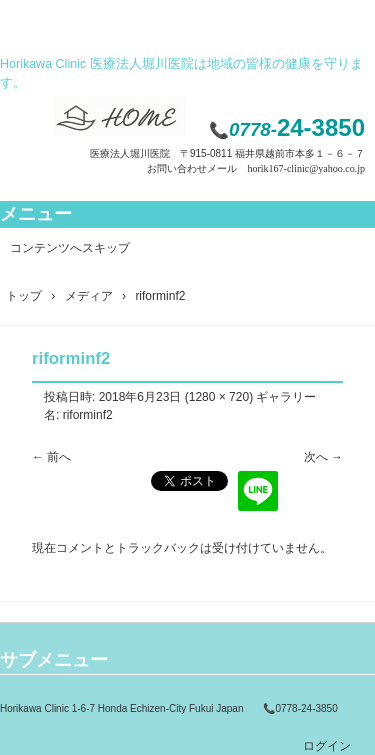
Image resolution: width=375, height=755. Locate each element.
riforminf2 (88, 415)
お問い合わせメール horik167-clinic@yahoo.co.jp (256, 168)
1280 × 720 (219, 397)
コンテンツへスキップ (70, 248)
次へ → (323, 457)
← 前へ (51, 457)
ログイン (327, 746)
